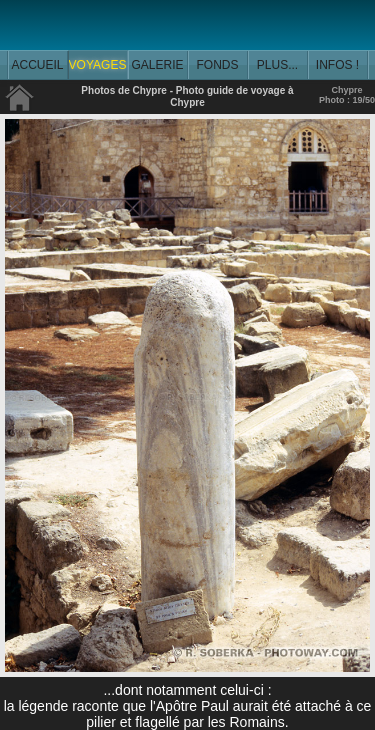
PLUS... (277, 65)
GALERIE (157, 65)
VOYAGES (98, 65)
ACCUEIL (37, 65)
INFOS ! (337, 65)
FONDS (218, 65)
